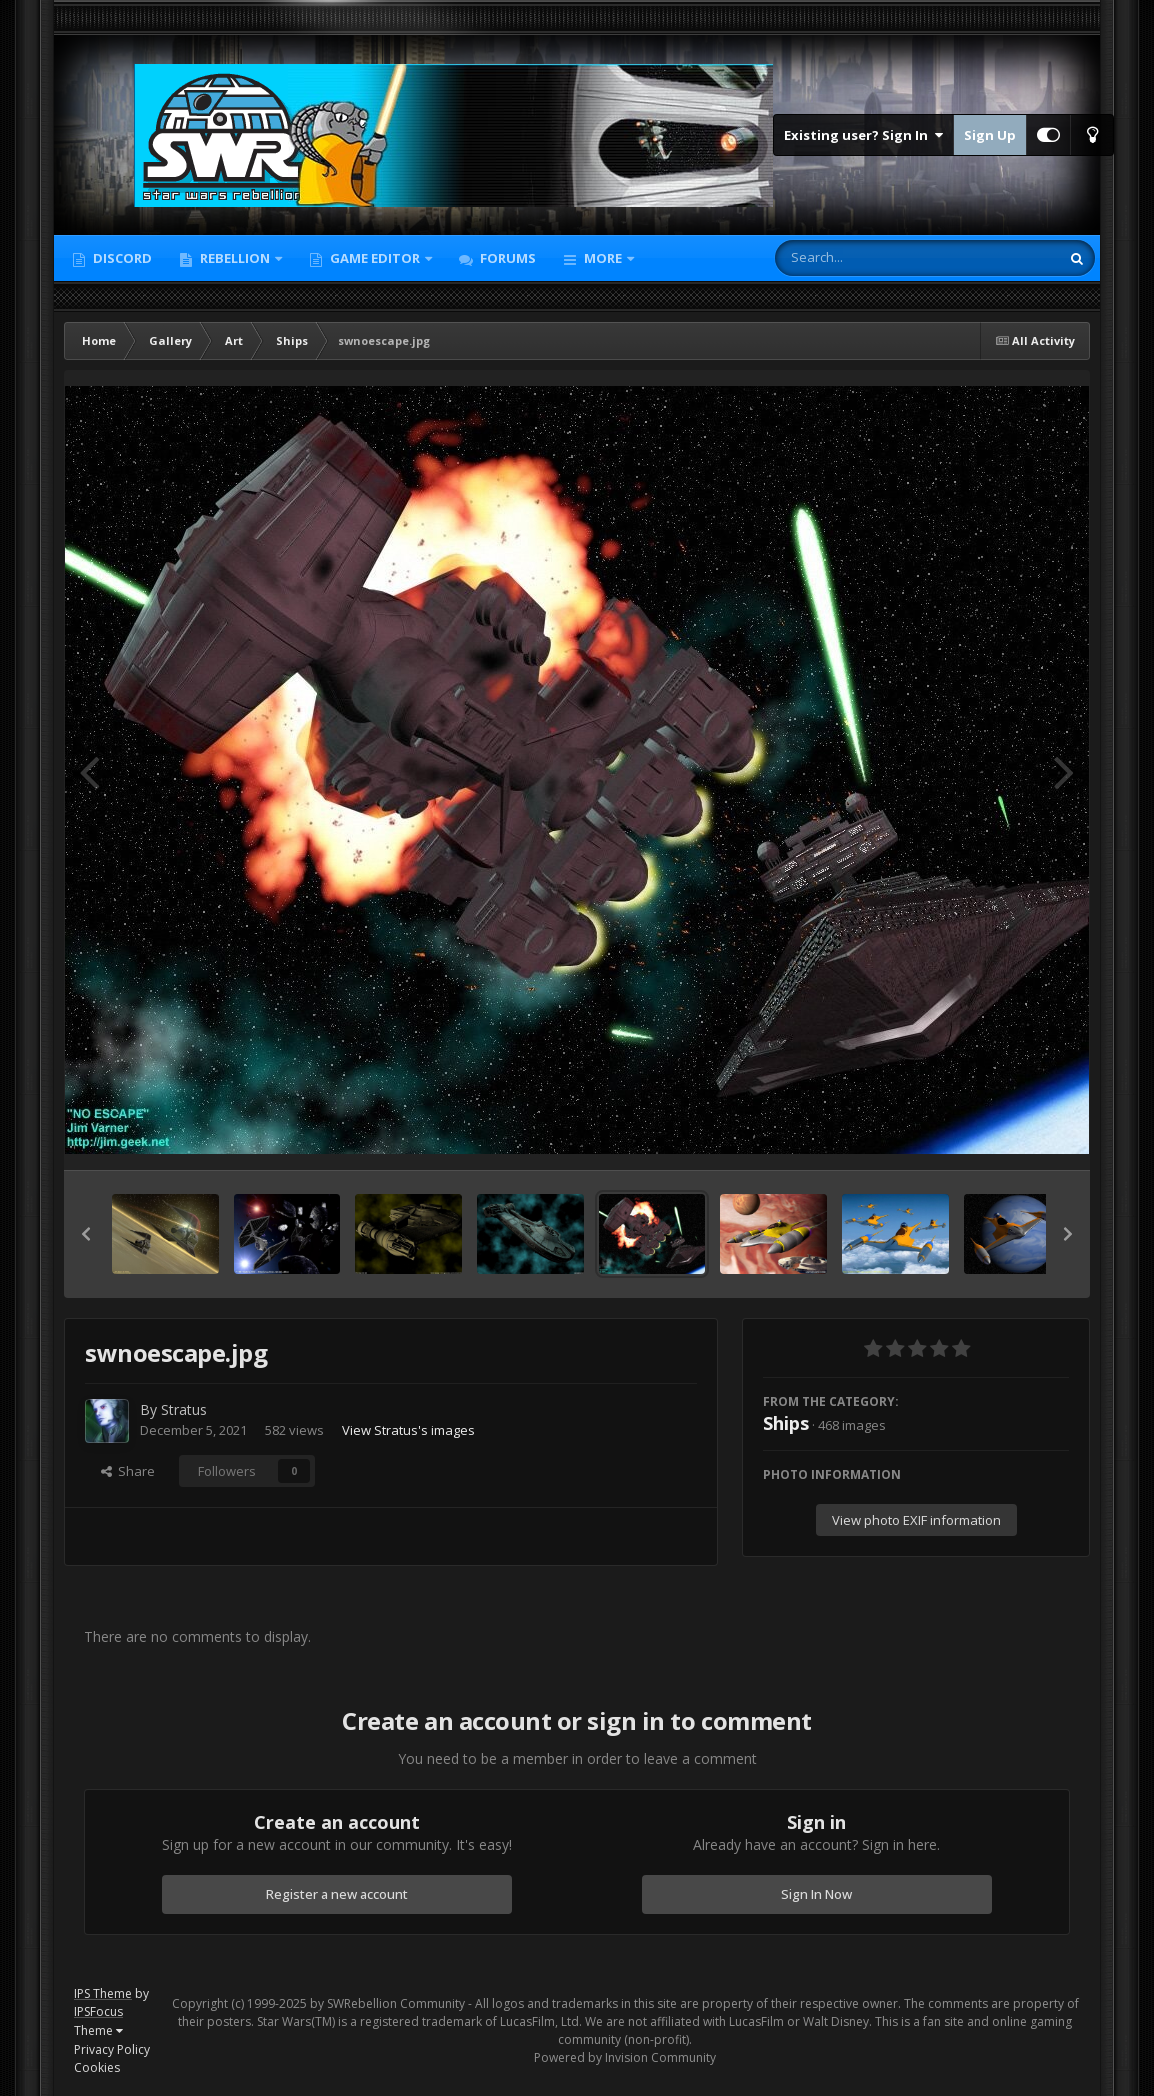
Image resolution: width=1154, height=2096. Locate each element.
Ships (786, 1423)
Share (128, 1471)
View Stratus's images (408, 1430)
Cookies (97, 2067)
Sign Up (990, 135)
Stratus (184, 1409)
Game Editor (375, 258)
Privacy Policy (112, 2049)
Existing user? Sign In (863, 135)
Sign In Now (816, 1894)
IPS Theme (103, 1993)
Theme (98, 2030)
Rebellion (235, 258)
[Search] (865, 258)
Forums (506, 258)
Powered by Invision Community (625, 2057)
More (603, 258)
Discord (121, 258)
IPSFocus (98, 2011)
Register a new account (337, 1894)
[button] (86, 1234)
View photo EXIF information (916, 1520)
